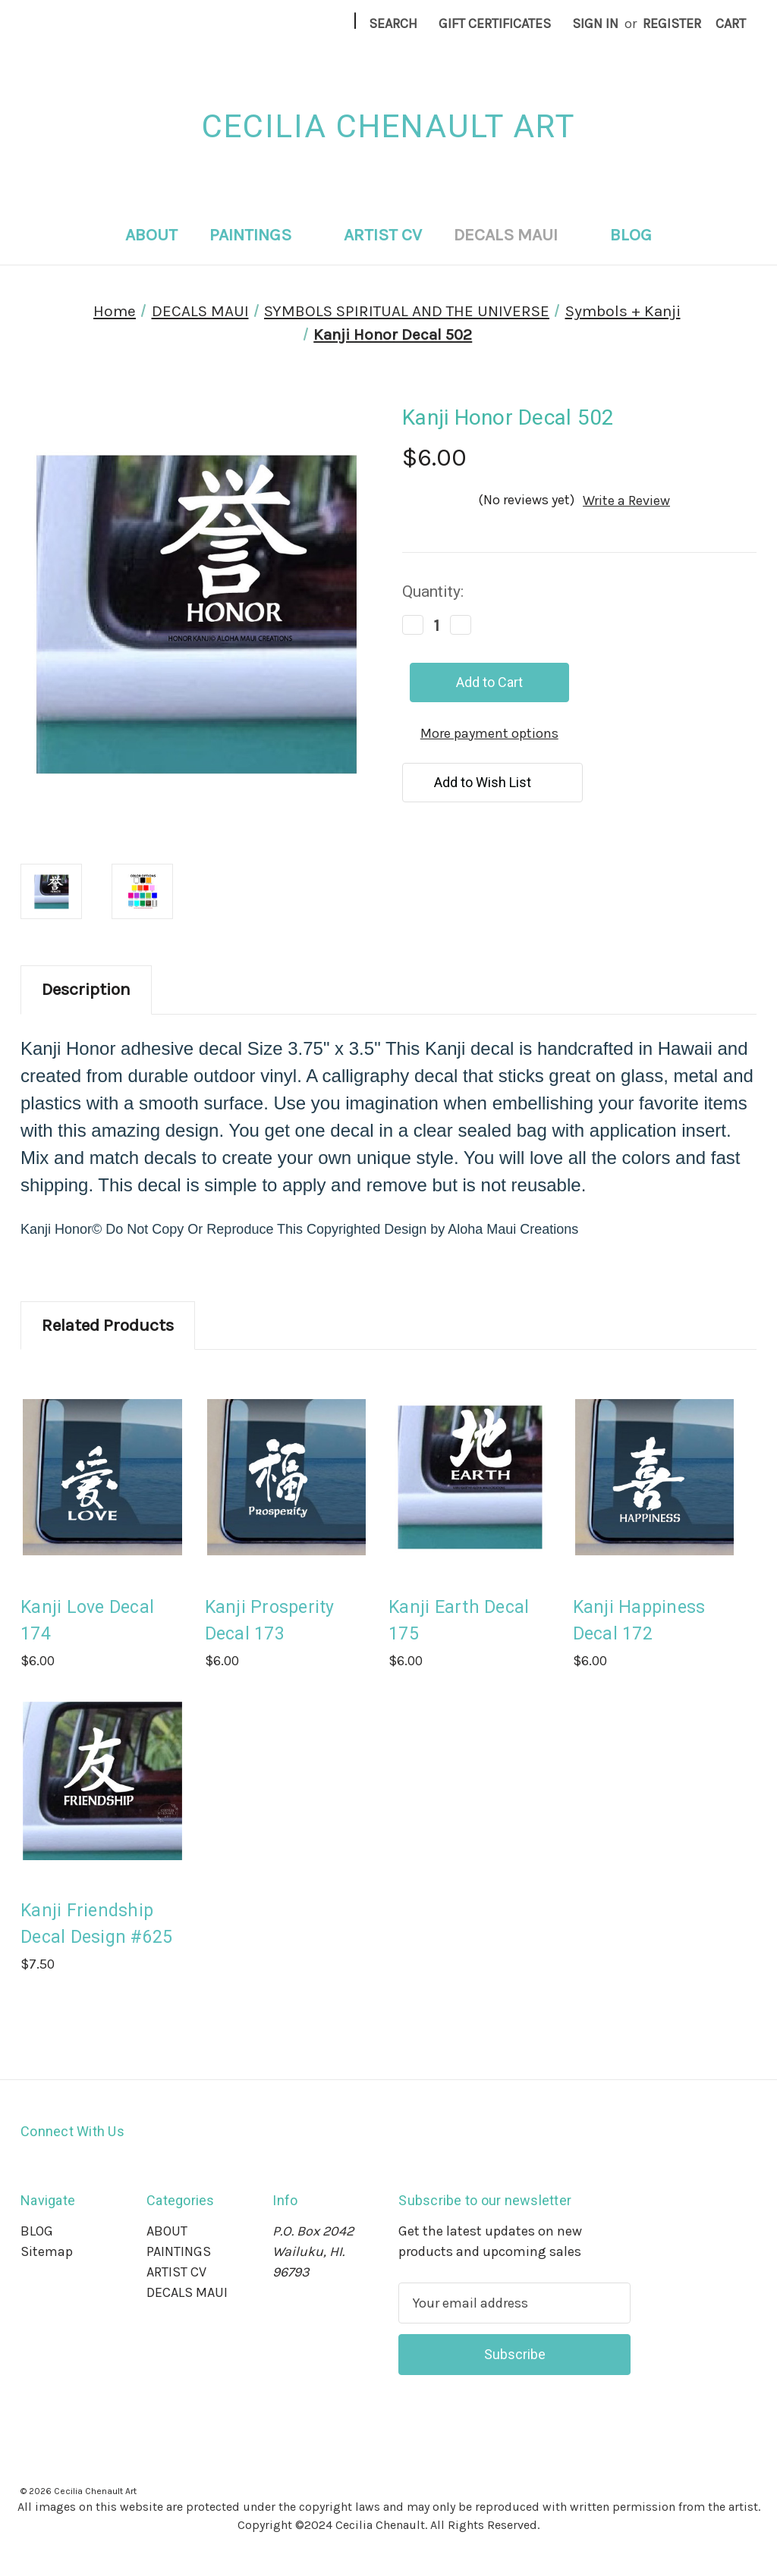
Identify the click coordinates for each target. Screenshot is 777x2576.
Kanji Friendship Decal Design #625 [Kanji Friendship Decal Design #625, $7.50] (96, 1923)
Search (393, 23)
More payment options (489, 733)
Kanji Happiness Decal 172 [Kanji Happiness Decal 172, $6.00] (639, 1620)
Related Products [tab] (108, 1325)
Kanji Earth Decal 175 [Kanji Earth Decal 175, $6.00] (458, 1620)
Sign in (595, 23)
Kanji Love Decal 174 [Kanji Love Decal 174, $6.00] (87, 1620)
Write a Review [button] (626, 500)
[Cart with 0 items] (731, 24)
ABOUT (151, 234)
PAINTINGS (260, 234)
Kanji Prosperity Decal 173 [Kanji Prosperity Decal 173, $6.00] (270, 1620)
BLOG (631, 234)
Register (672, 23)
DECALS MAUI (516, 234)
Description (86, 989)
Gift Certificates (495, 23)
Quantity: (433, 591)
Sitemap (46, 2251)
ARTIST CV (383, 234)
